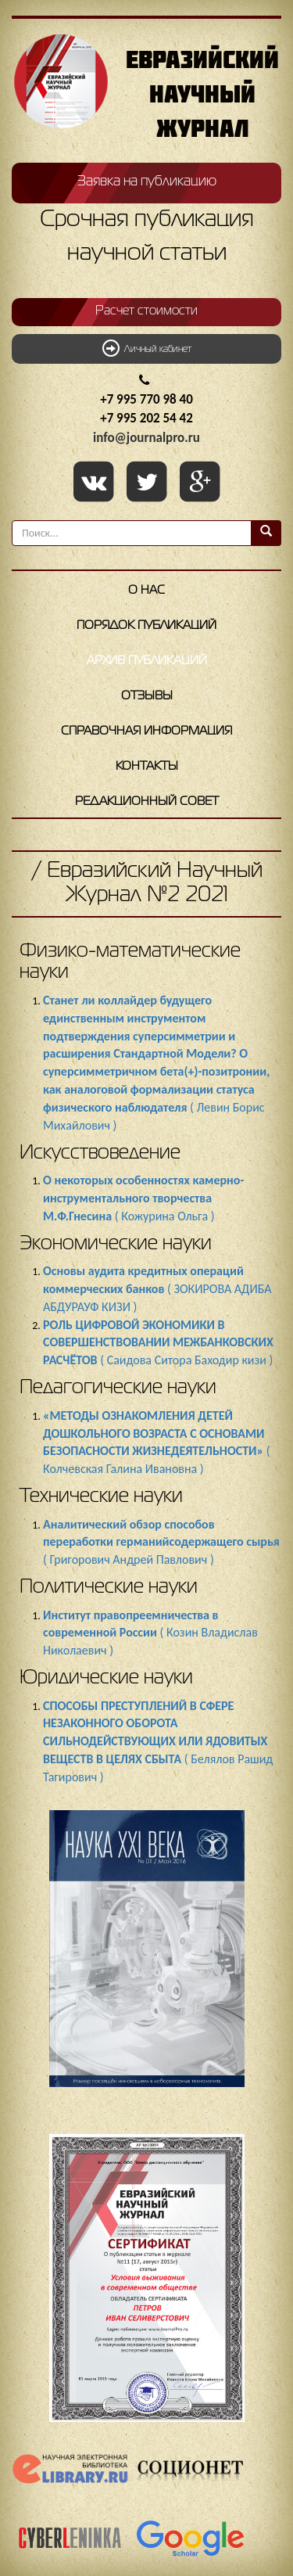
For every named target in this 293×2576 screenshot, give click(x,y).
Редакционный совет (147, 801)
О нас (146, 590)
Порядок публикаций (146, 625)
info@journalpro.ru (146, 437)
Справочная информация (146, 731)
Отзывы (147, 696)
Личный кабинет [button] (146, 348)
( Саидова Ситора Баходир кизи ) (158, 1342)
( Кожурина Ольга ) (143, 1198)
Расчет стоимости (146, 311)
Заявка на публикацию (146, 181)
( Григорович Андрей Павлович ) (161, 1542)
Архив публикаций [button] (147, 661)
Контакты (147, 766)
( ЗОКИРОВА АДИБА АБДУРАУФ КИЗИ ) (157, 1288)
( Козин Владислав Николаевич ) (150, 1633)
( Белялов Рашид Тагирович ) (158, 1741)
